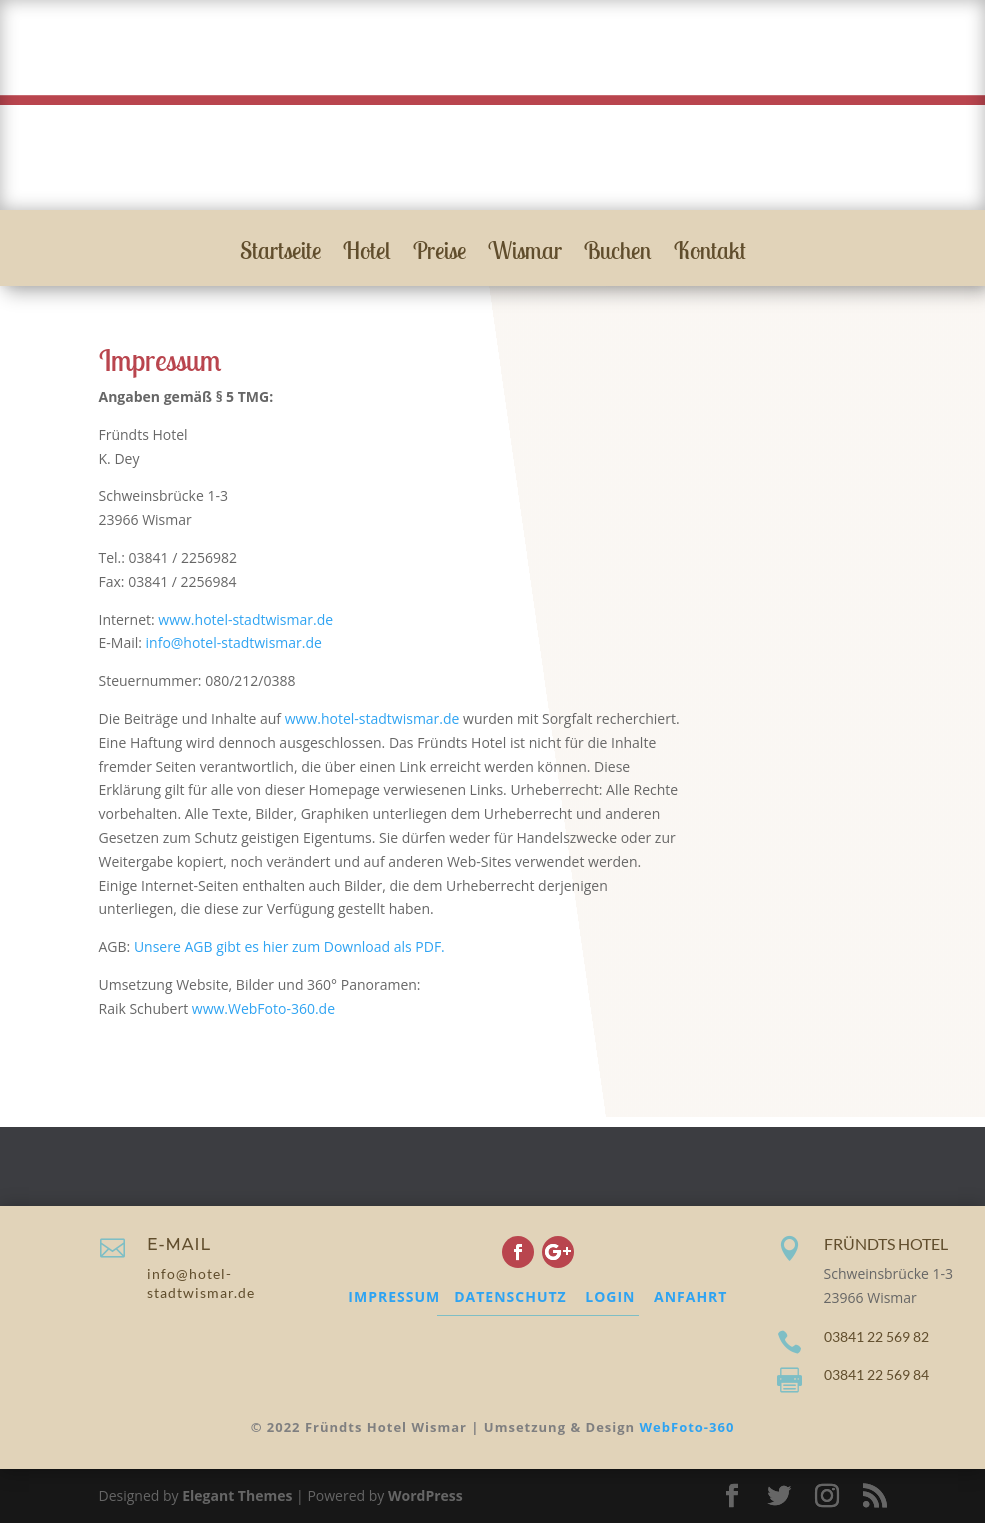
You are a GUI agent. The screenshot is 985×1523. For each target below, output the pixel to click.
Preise (439, 254)
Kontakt (710, 254)
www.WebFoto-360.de (263, 1008)
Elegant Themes (237, 1495)
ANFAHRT (690, 1296)
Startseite (280, 254)
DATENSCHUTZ (510, 1296)
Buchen (618, 254)
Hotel (367, 254)
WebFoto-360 (687, 1427)
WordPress (425, 1495)
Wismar (525, 254)
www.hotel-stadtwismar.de (245, 619)
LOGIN (610, 1296)
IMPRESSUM (394, 1296)
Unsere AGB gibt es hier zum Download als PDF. (289, 946)
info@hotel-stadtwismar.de (234, 642)
